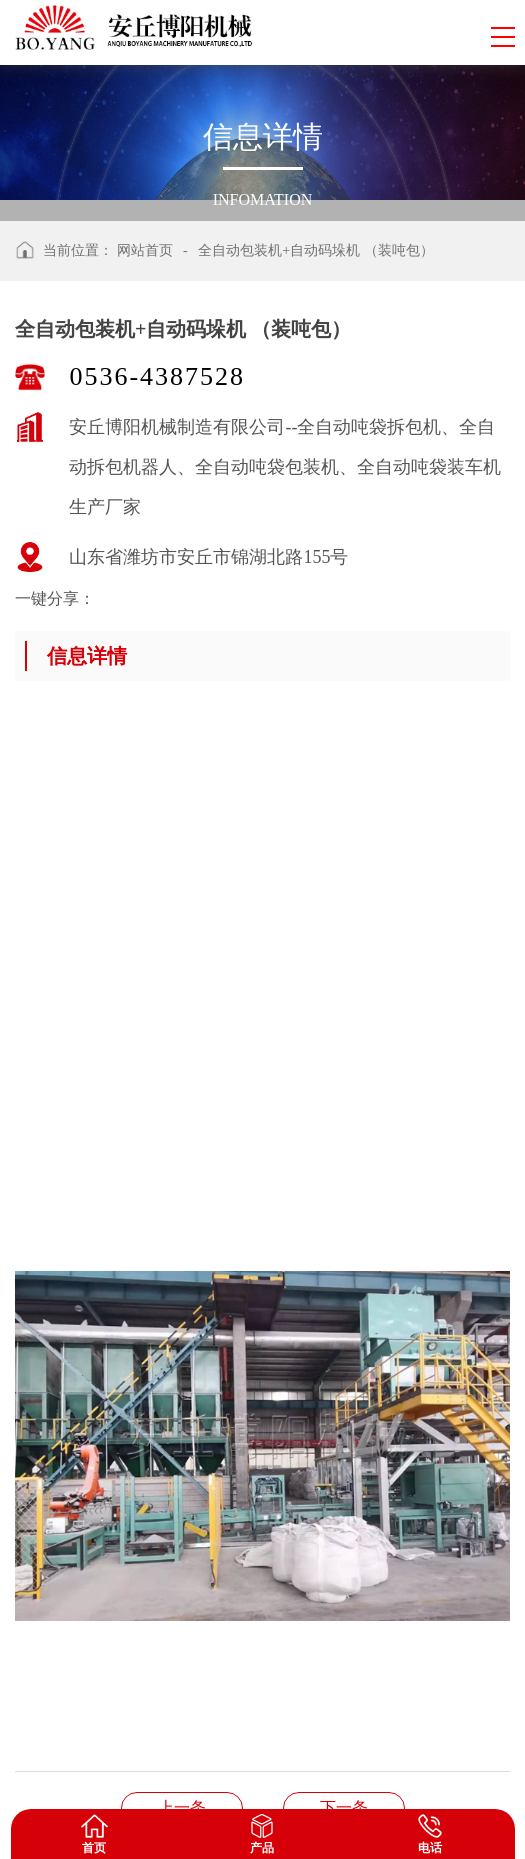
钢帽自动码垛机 (344, 1807)
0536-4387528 (157, 376)
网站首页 (145, 250)
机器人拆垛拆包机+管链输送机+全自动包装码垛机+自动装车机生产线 (182, 1807)
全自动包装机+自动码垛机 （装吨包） (315, 250)
